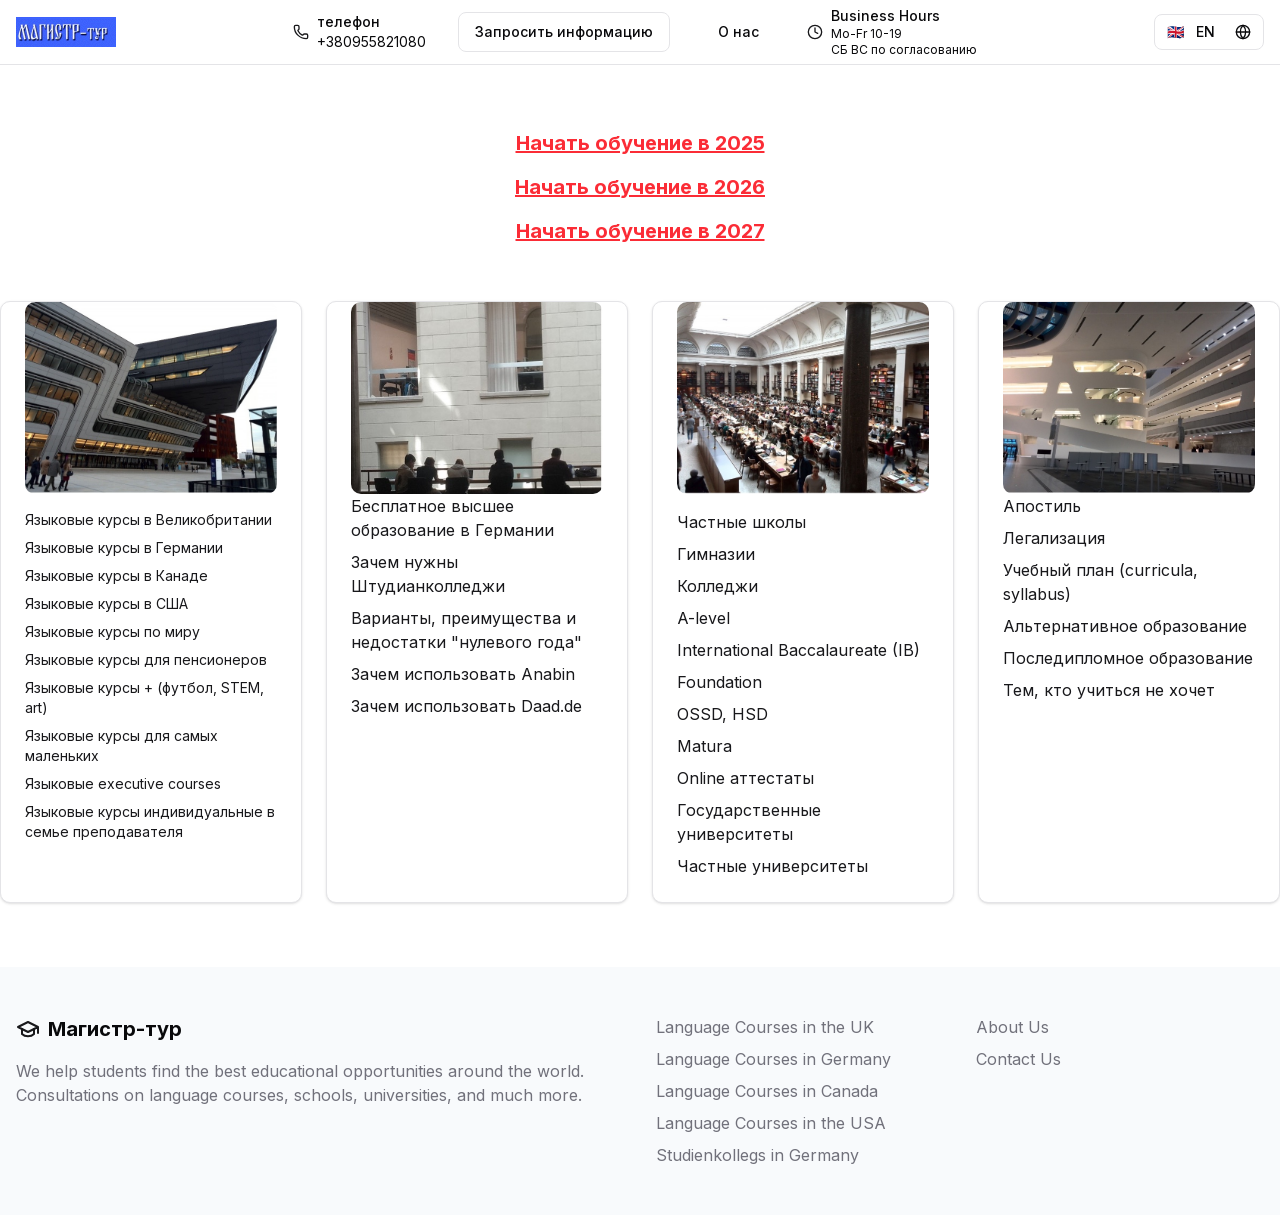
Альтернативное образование (1125, 626)
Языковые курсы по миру (112, 631)
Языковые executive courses (123, 783)
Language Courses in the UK (765, 1027)
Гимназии (716, 554)
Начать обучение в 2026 (640, 187)
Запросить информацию (564, 31)
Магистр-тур (99, 1029)
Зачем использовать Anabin (463, 674)
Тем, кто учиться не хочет (1109, 690)
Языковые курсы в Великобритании (148, 519)
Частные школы (741, 522)
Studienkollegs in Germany (757, 1155)
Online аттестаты (745, 778)
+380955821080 (371, 41)
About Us (1012, 1027)
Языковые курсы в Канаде (116, 575)
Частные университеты (772, 866)
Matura (704, 746)
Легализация (1054, 538)
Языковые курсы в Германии (124, 547)
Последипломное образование (1128, 658)
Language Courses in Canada (767, 1091)
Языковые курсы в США (106, 603)
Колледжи (717, 586)
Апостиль (1042, 506)
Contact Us (1018, 1059)
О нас (738, 31)
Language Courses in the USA (771, 1123)
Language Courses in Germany (773, 1059)
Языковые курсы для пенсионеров (146, 659)
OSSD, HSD (722, 714)
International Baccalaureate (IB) (798, 650)
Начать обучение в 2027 (640, 231)
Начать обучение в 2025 (640, 143)
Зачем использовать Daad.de (466, 706)
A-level (703, 618)
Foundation (719, 682)
